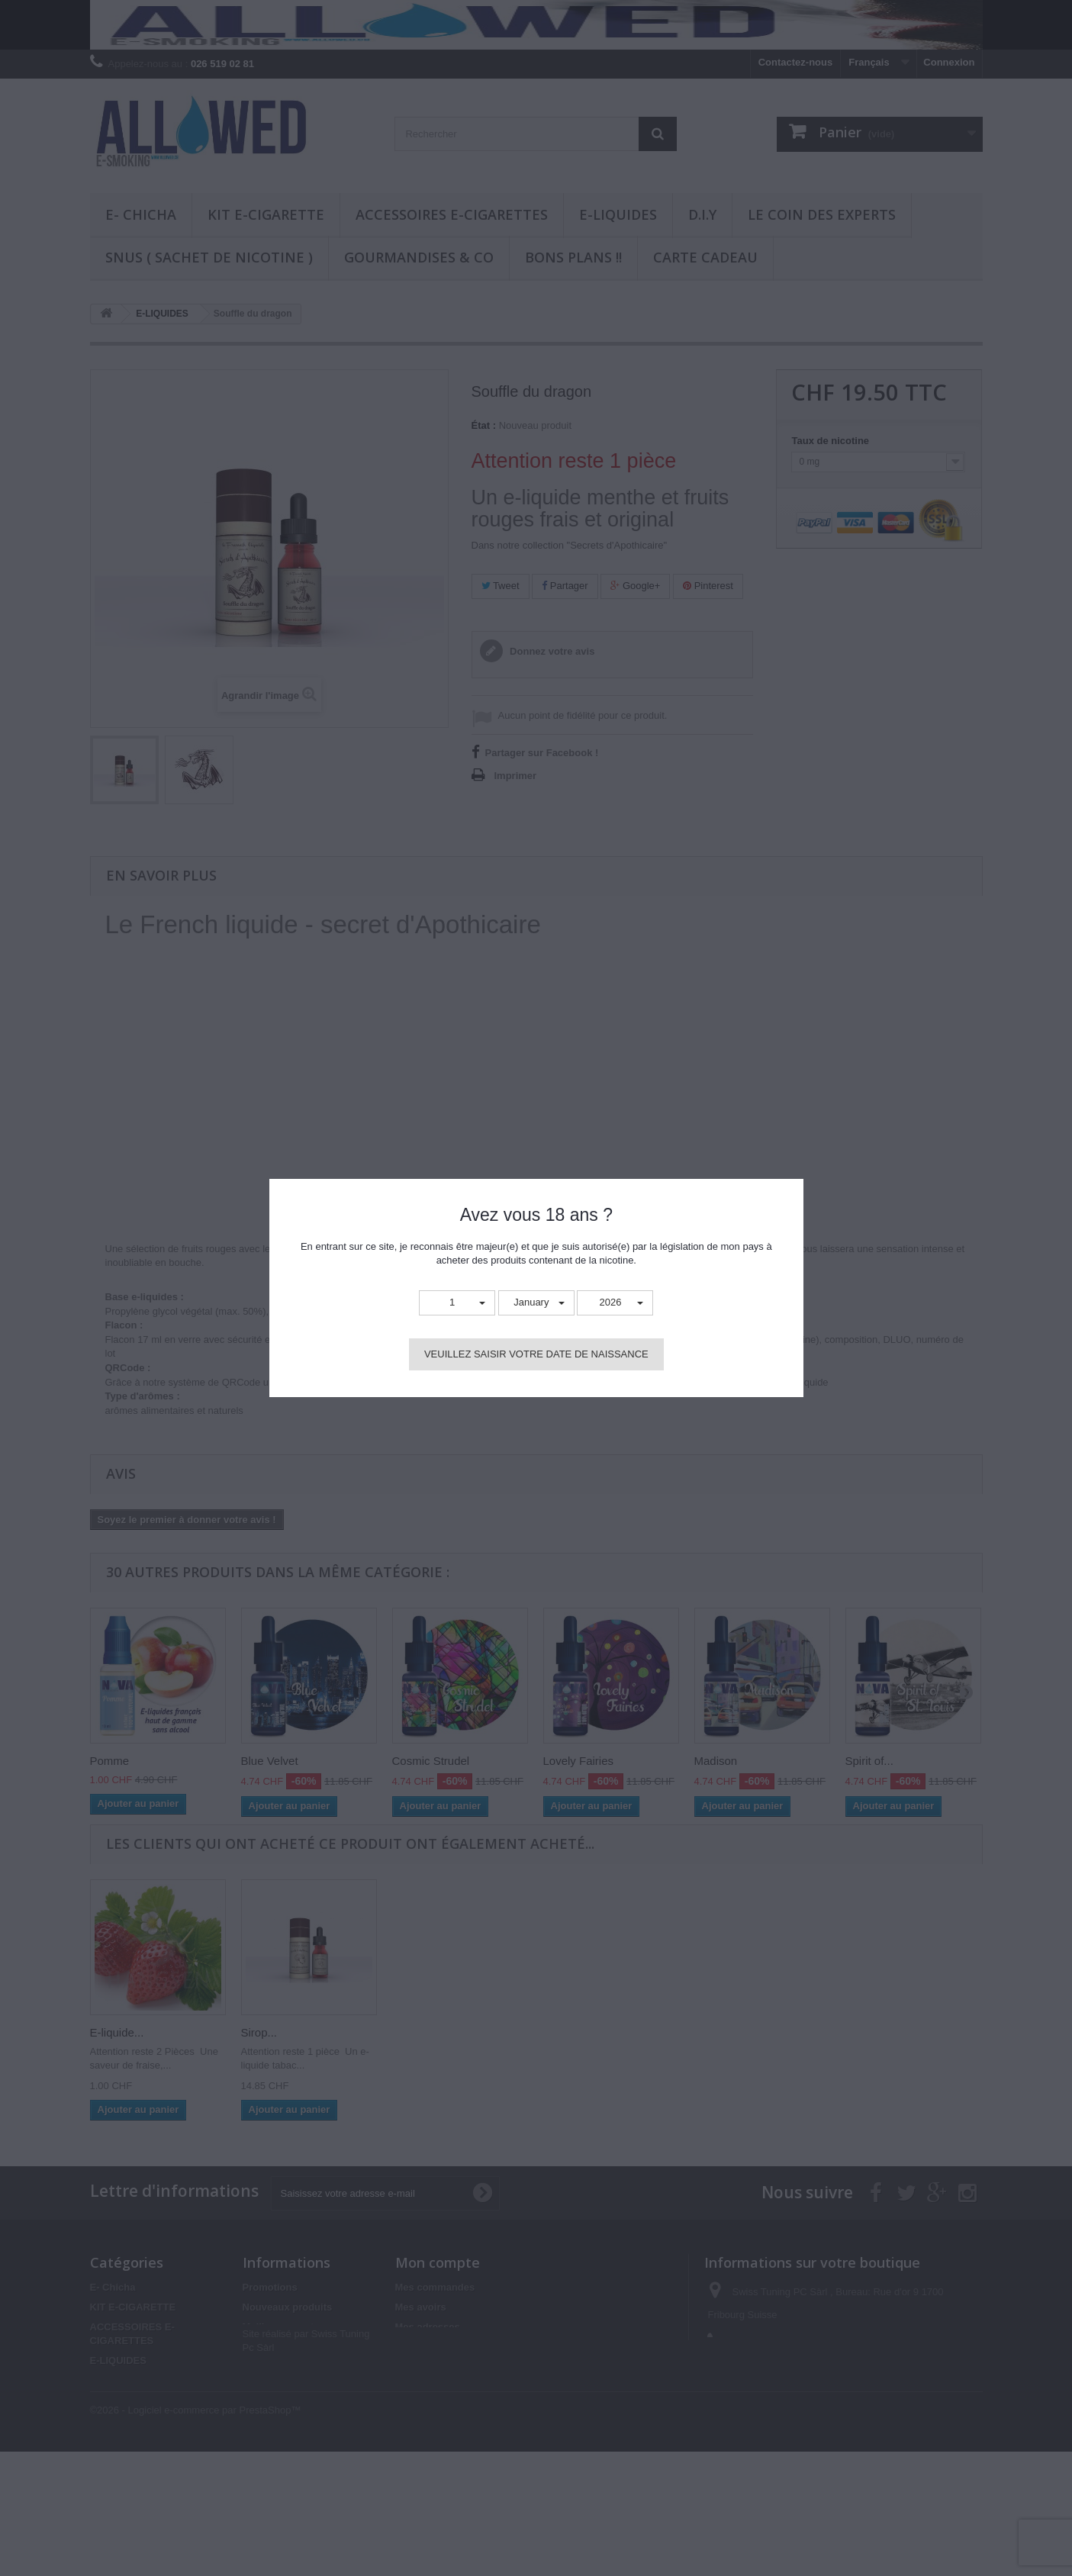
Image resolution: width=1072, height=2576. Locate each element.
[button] (457, 1302)
